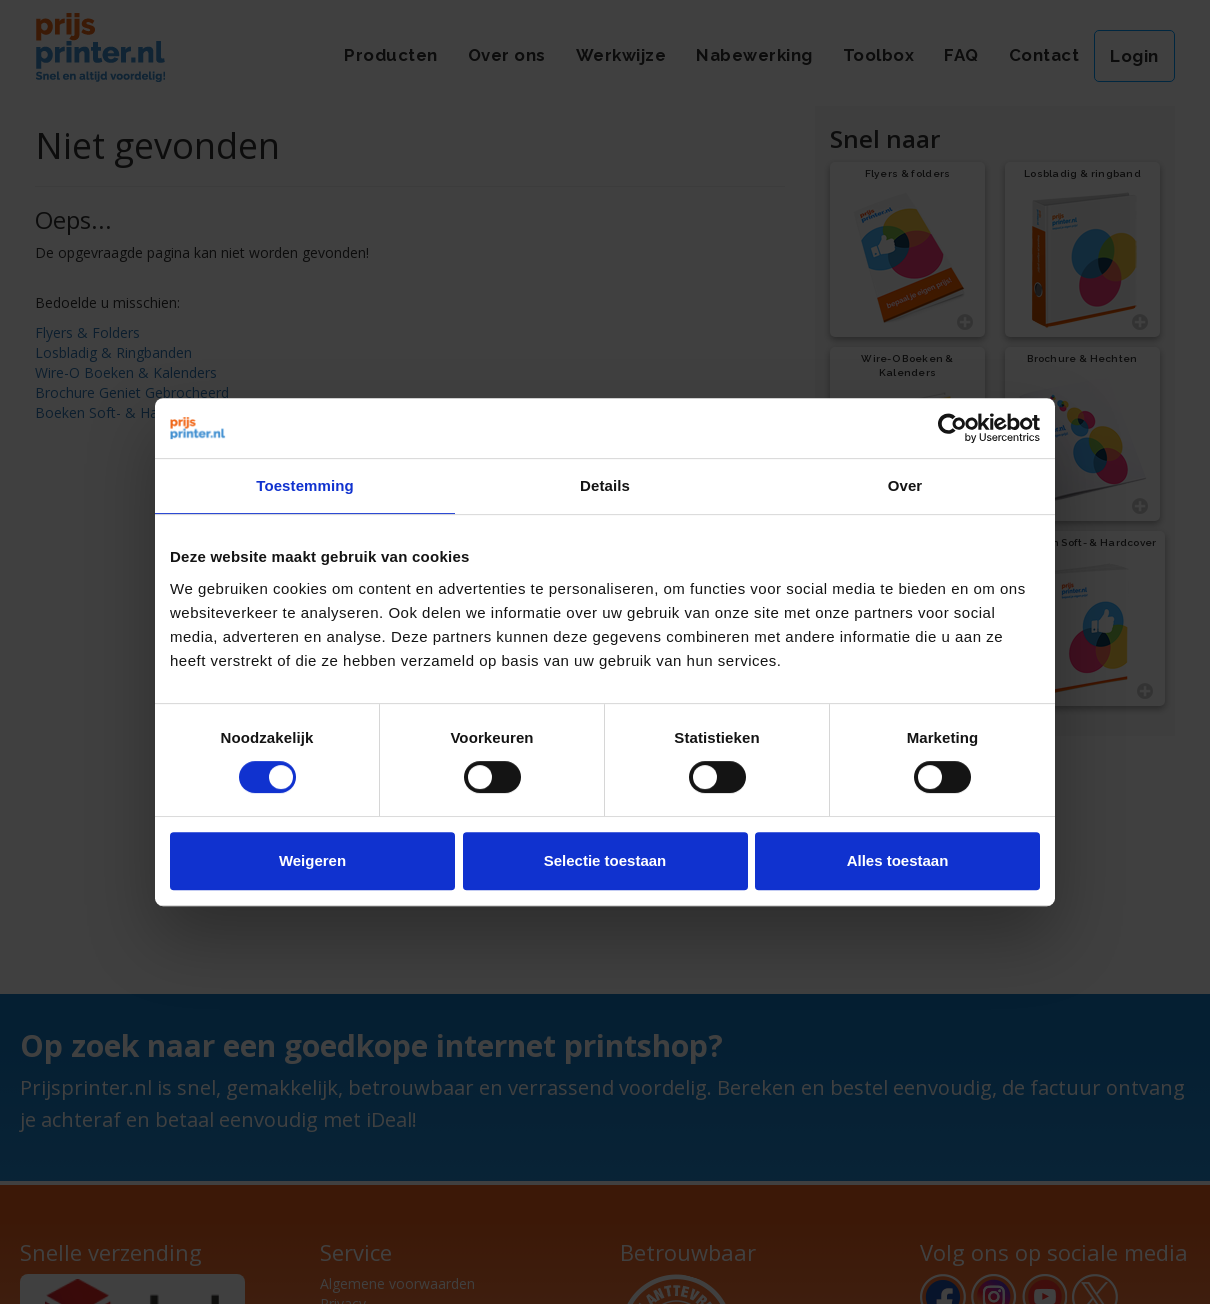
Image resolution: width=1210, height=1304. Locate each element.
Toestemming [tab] (305, 485)
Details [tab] (605, 485)
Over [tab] (905, 485)
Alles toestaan (898, 860)
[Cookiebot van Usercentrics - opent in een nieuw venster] (952, 428)
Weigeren (312, 860)
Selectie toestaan (605, 860)
